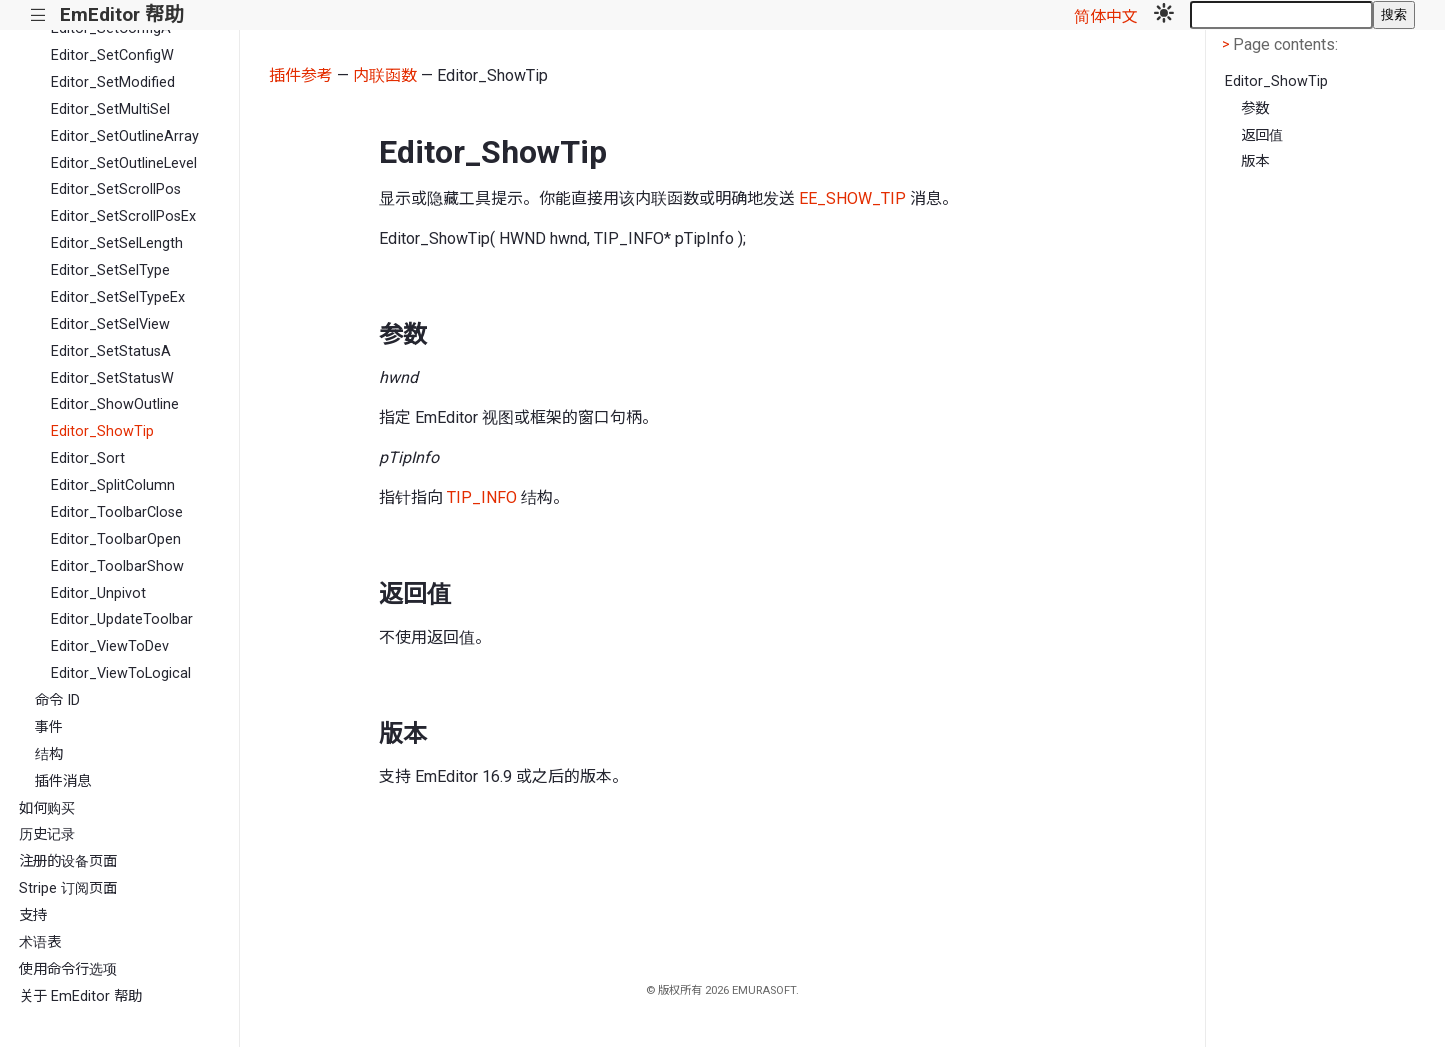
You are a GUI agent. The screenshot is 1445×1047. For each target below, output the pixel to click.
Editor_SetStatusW (112, 378)
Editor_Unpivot (98, 593)
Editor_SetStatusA (111, 351)
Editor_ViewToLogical (121, 673)
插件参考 (301, 75)
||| (38, 15)
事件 (49, 727)
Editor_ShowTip (102, 431)
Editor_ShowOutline (115, 404)
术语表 (40, 942)
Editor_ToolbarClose (117, 512)
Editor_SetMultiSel (110, 109)
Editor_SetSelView (110, 324)
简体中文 (1106, 16)
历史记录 (47, 834)
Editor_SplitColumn (113, 485)
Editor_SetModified (113, 82)
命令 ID (57, 700)
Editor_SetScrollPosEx (123, 216)
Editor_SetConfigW (112, 55)
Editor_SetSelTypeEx (118, 297)
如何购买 (47, 808)
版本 (1255, 161)
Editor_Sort (88, 458)
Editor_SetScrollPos (116, 189)
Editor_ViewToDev (110, 646)
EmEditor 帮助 (121, 14)
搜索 (1394, 14)
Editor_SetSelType (110, 270)
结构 (49, 754)
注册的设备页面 (68, 861)
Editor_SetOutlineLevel (124, 163)
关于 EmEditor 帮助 (80, 996)
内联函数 (385, 75)
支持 (33, 915)
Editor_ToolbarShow (117, 566)
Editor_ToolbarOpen (116, 539)
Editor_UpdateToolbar (122, 619)
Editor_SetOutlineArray (125, 136)
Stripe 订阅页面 (68, 888)
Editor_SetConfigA (111, 28)
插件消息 (63, 781)
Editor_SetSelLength (117, 243)
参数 (1255, 108)
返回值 (1262, 135)
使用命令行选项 (68, 969)
